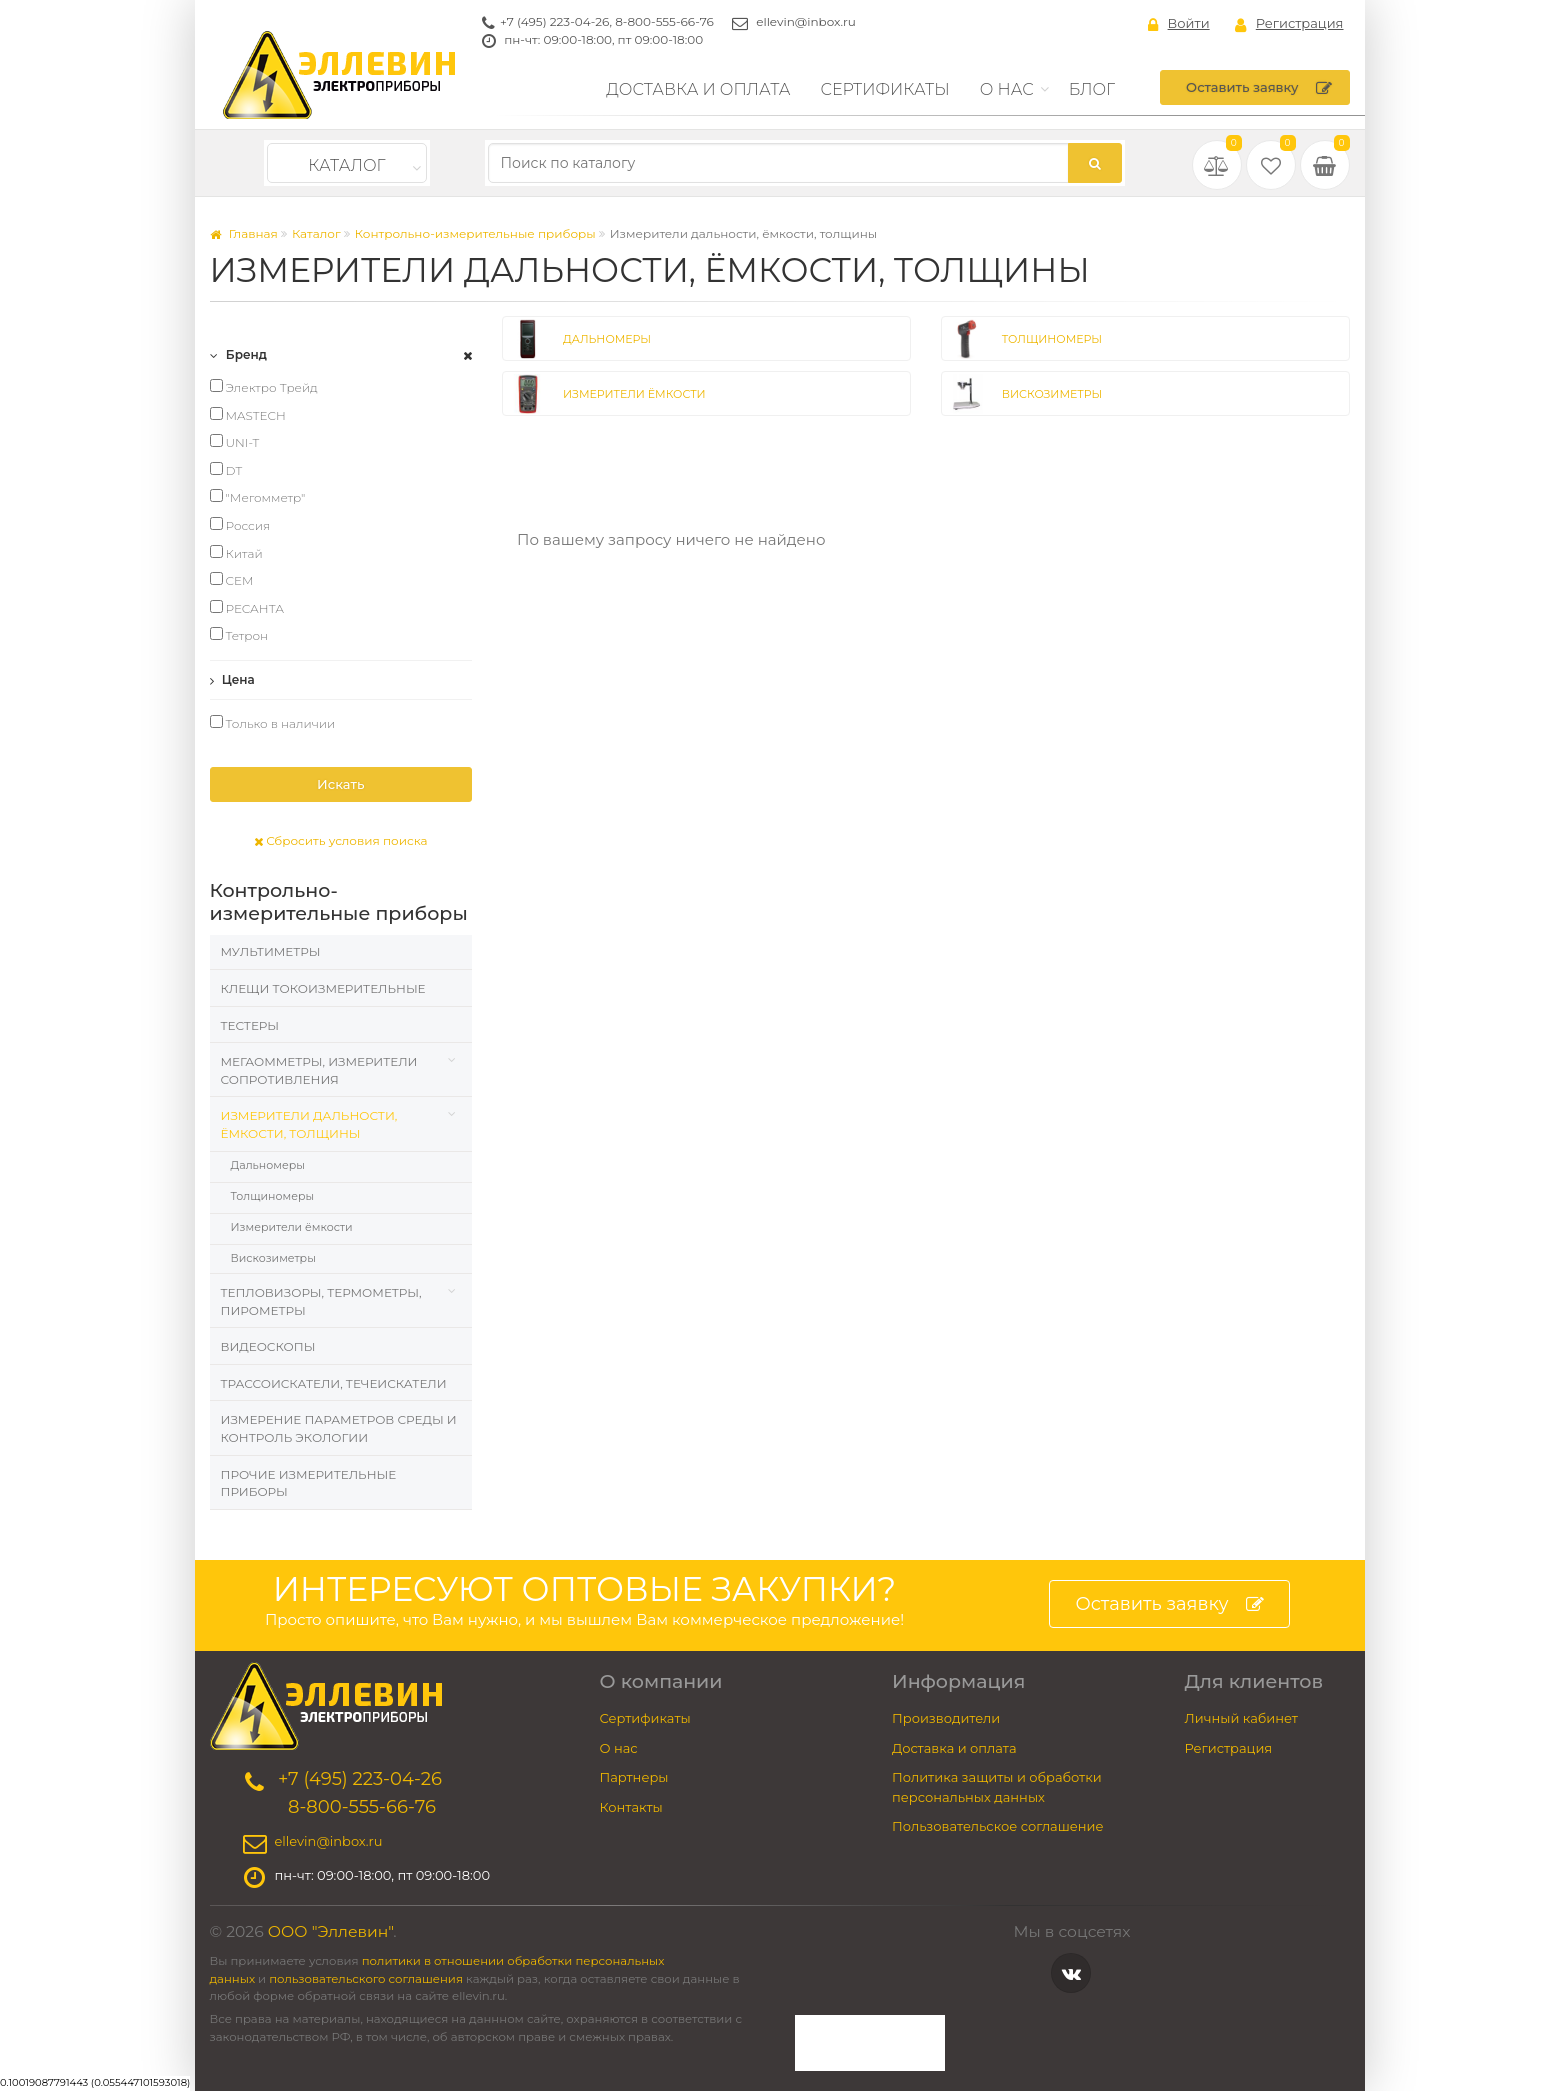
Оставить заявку (1258, 88)
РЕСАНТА (247, 608)
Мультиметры (271, 951)
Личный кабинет (1241, 1718)
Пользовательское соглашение (998, 1826)
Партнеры (634, 1777)
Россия (240, 525)
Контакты (631, 1807)
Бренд (239, 354)
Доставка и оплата (698, 89)
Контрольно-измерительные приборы (475, 233)
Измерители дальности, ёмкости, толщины (309, 1124)
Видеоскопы (268, 1346)
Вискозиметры (273, 1258)
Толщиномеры (273, 1196)
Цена (232, 679)
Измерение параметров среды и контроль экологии (339, 1428)
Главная (244, 233)
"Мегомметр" (258, 497)
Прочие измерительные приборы (309, 1483)
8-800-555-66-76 (664, 21)
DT (226, 470)
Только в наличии (273, 723)
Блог (1092, 89)
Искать (340, 784)
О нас (1007, 89)
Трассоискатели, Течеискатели (334, 1383)
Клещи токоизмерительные (323, 988)
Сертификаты (885, 89)
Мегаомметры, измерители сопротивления (319, 1070)
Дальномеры (268, 1165)
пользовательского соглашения (366, 1979)
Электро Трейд (264, 387)
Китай (236, 553)
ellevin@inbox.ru (806, 21)
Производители (946, 1718)
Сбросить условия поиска (341, 840)
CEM (232, 580)
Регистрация (1289, 24)
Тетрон (239, 635)
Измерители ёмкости (292, 1227)
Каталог (346, 165)
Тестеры (250, 1025)
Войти (1179, 24)
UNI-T (235, 442)
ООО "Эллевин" (331, 1931)
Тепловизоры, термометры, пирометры (321, 1301)
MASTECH (248, 415)
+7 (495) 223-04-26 (554, 21)
